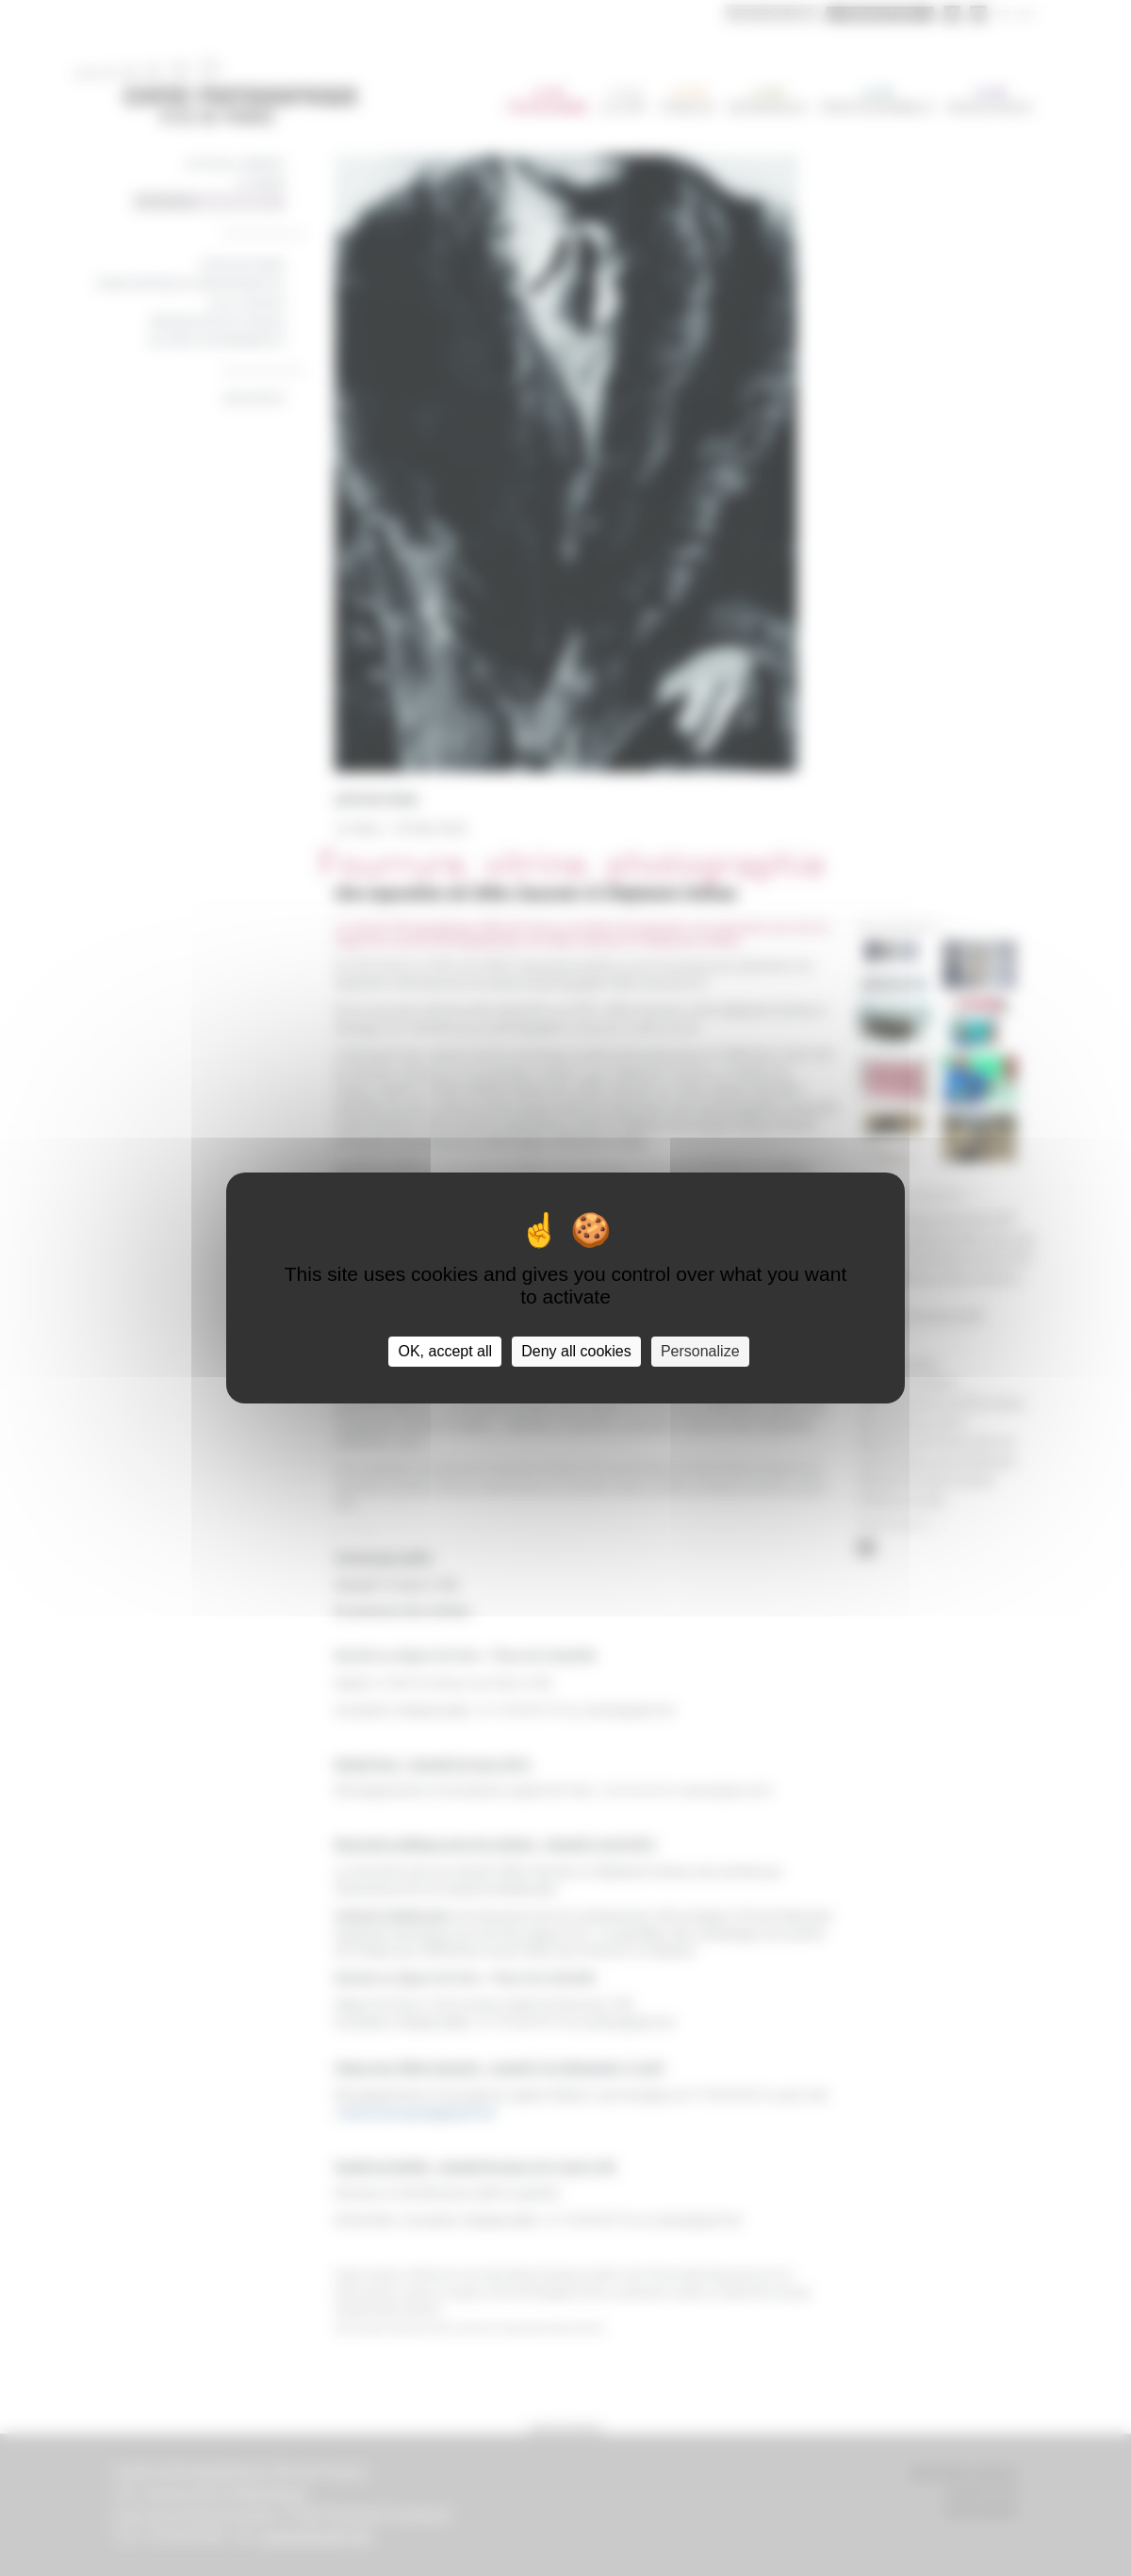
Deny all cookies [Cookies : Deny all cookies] (576, 1351)
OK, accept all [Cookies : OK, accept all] (445, 1351)
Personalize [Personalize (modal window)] (700, 1351)
